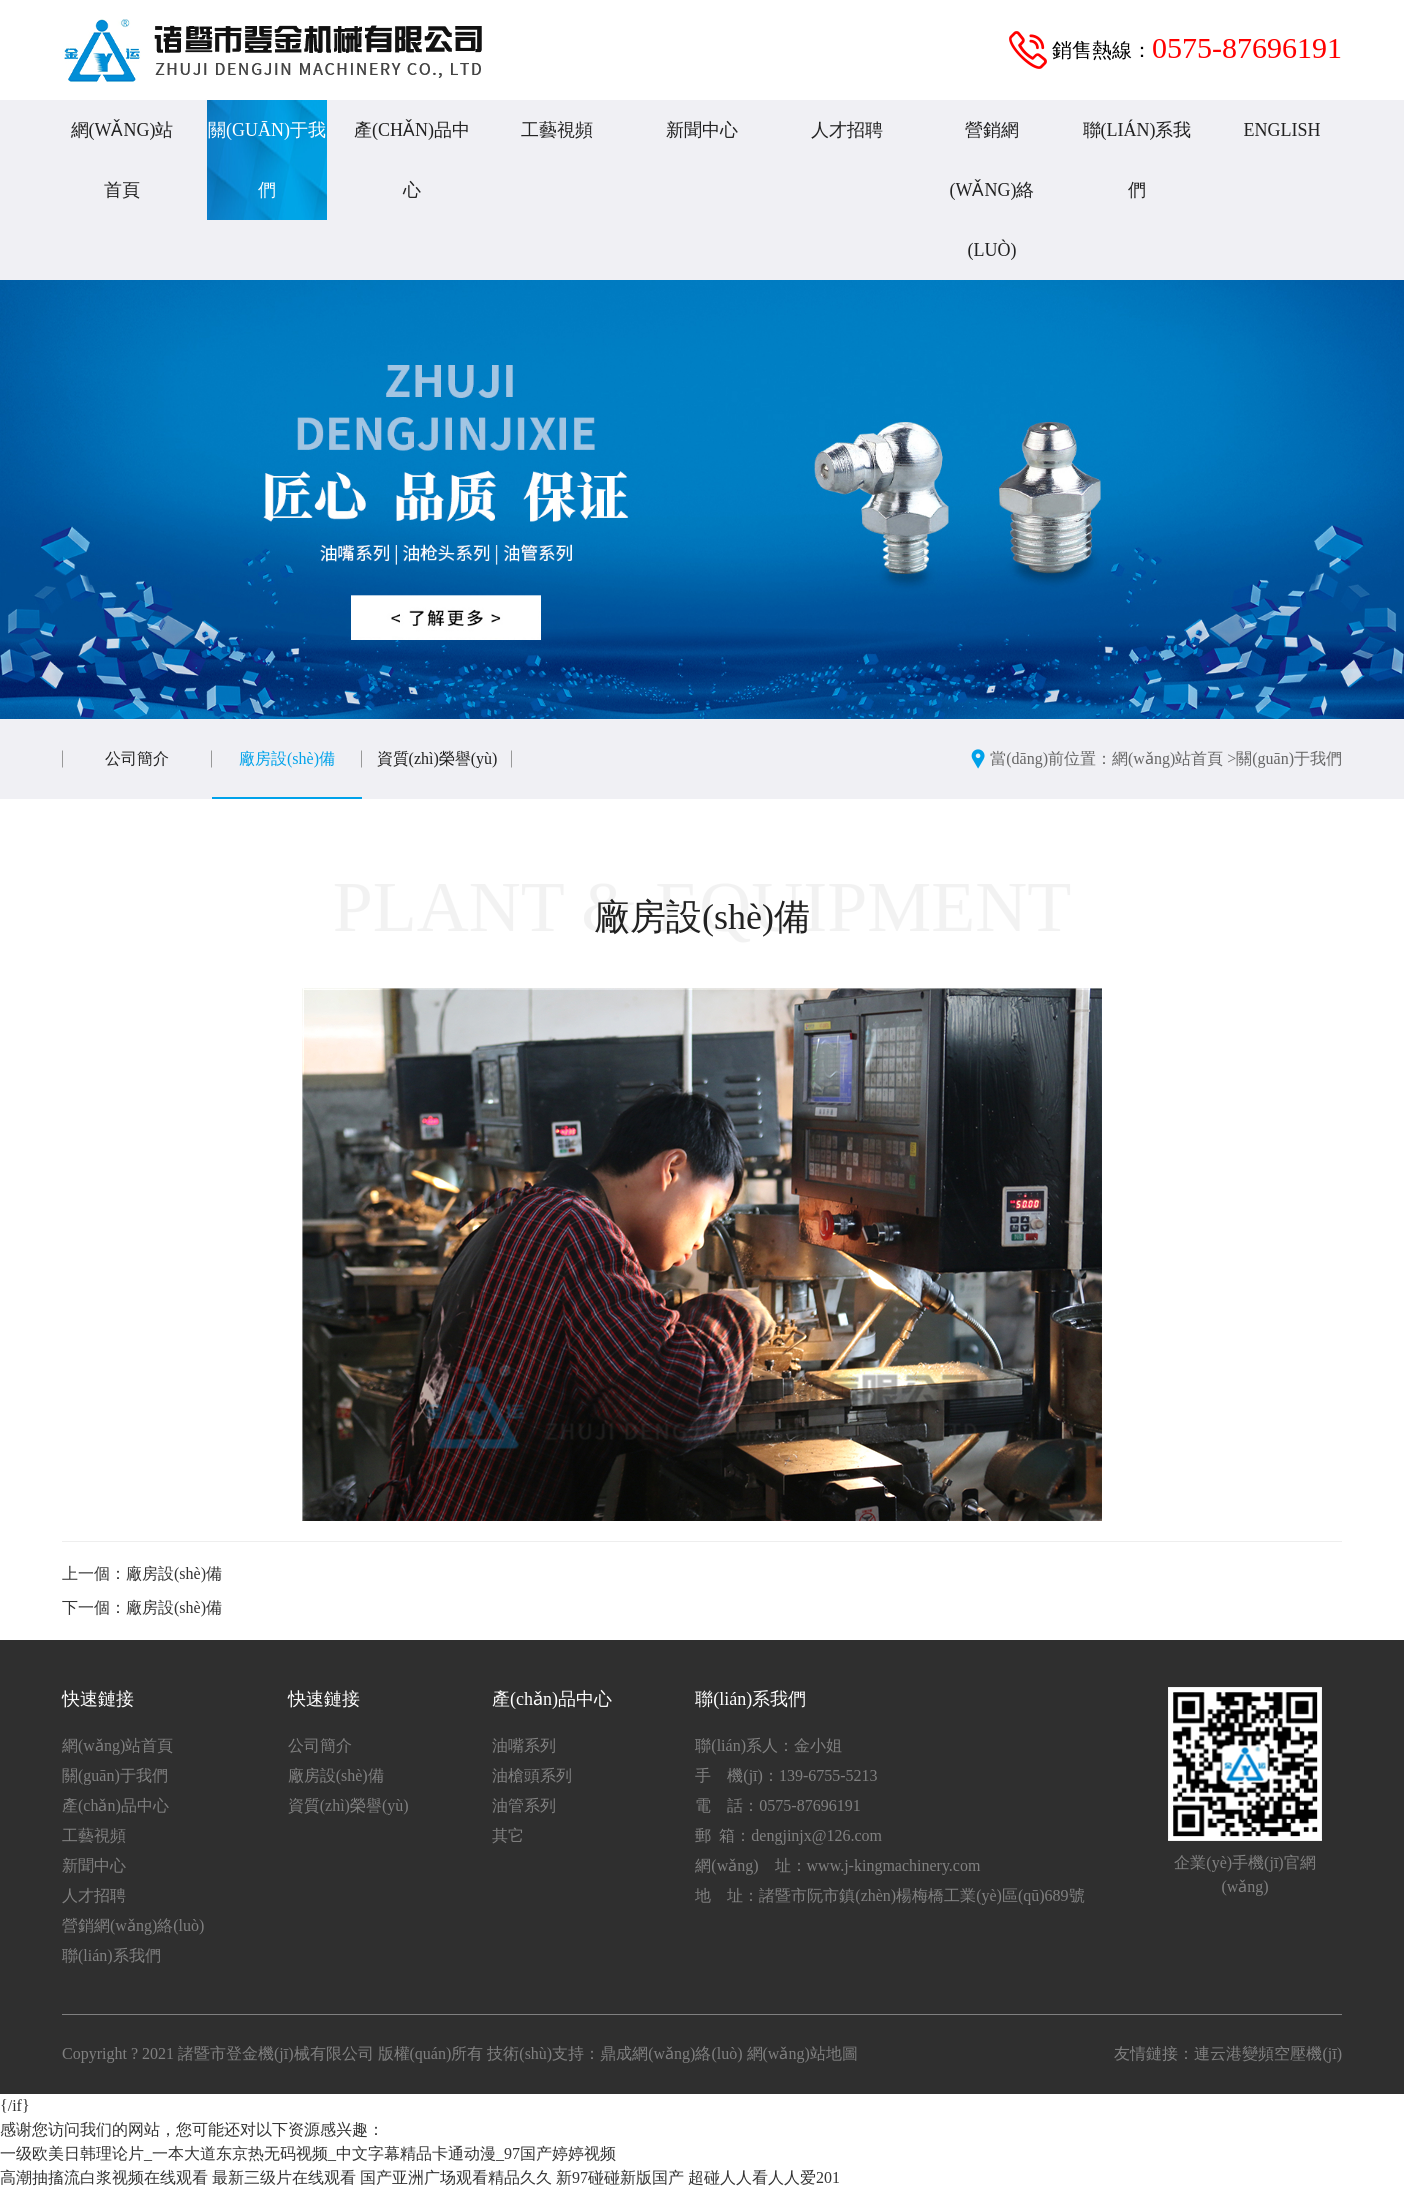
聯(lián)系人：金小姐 (768, 1745)
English (1282, 130)
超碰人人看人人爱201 (764, 2177)
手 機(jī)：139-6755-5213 (786, 1775)
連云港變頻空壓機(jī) (1268, 2053)
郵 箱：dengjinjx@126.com (788, 1835)
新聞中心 (702, 130)
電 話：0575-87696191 (777, 1805)
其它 (508, 1835)
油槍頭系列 (532, 1775)
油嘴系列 (524, 1745)
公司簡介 (137, 758)
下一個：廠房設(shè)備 (142, 1607)
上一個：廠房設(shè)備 (142, 1573)
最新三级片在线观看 (284, 2177)
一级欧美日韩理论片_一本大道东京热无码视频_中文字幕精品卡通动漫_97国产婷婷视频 (308, 2153)
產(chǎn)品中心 (412, 160)
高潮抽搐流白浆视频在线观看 (104, 2177)
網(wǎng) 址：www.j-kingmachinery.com (837, 1865)
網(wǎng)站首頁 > (1174, 758)
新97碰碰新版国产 (620, 2177)
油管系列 (524, 1805)
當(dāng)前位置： (1051, 758)
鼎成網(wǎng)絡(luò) (671, 2053)
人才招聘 (847, 130)
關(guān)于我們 (267, 160)
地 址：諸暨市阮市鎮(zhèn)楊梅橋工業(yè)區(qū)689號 (889, 1895)
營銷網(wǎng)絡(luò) (992, 190)
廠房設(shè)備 (287, 758)
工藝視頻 (557, 130)
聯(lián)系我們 (1137, 160)
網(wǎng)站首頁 (122, 160)
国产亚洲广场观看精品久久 (456, 2177)
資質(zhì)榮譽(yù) (437, 758)
